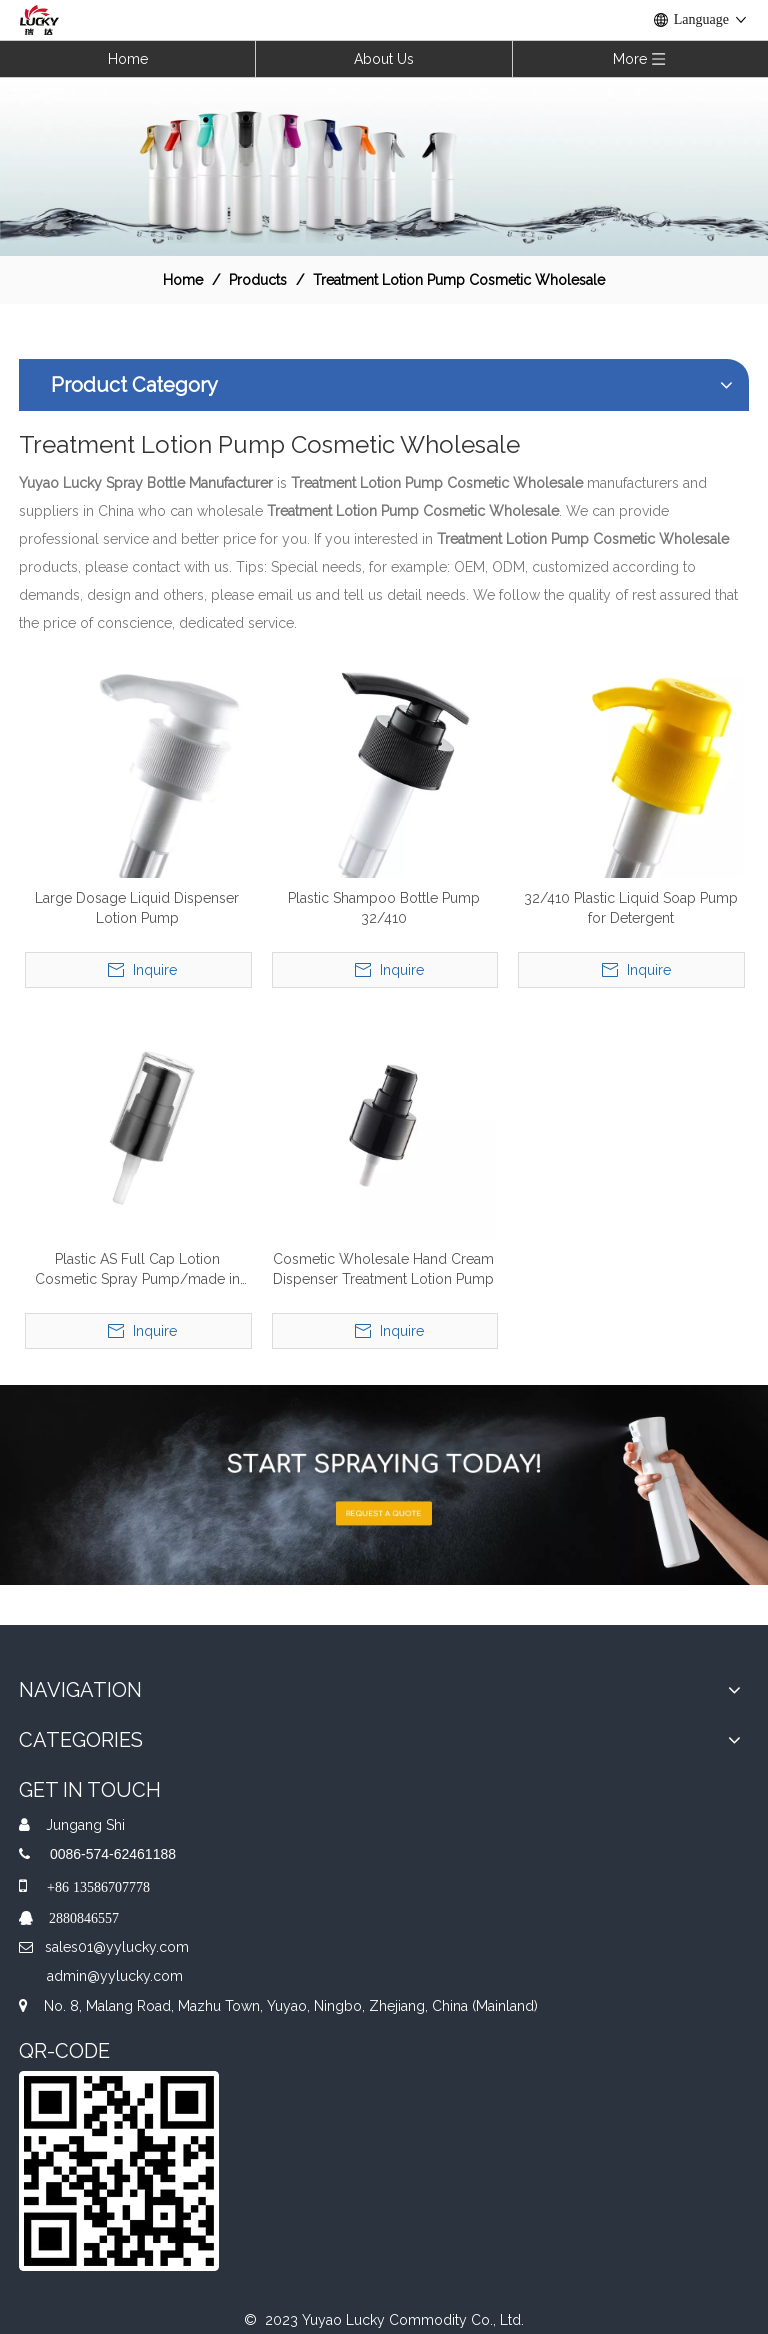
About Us (384, 59)
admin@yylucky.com (115, 1976)
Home (128, 59)
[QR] (119, 2171)
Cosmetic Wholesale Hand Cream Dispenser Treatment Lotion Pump (383, 1269)
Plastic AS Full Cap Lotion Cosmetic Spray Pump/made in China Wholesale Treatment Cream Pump (137, 1270)
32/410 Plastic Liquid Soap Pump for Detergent (631, 908)
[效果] (384, 166)
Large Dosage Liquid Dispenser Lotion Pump (137, 908)
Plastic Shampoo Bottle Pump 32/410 (384, 908)
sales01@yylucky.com (117, 1947)
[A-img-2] (384, 1485)
